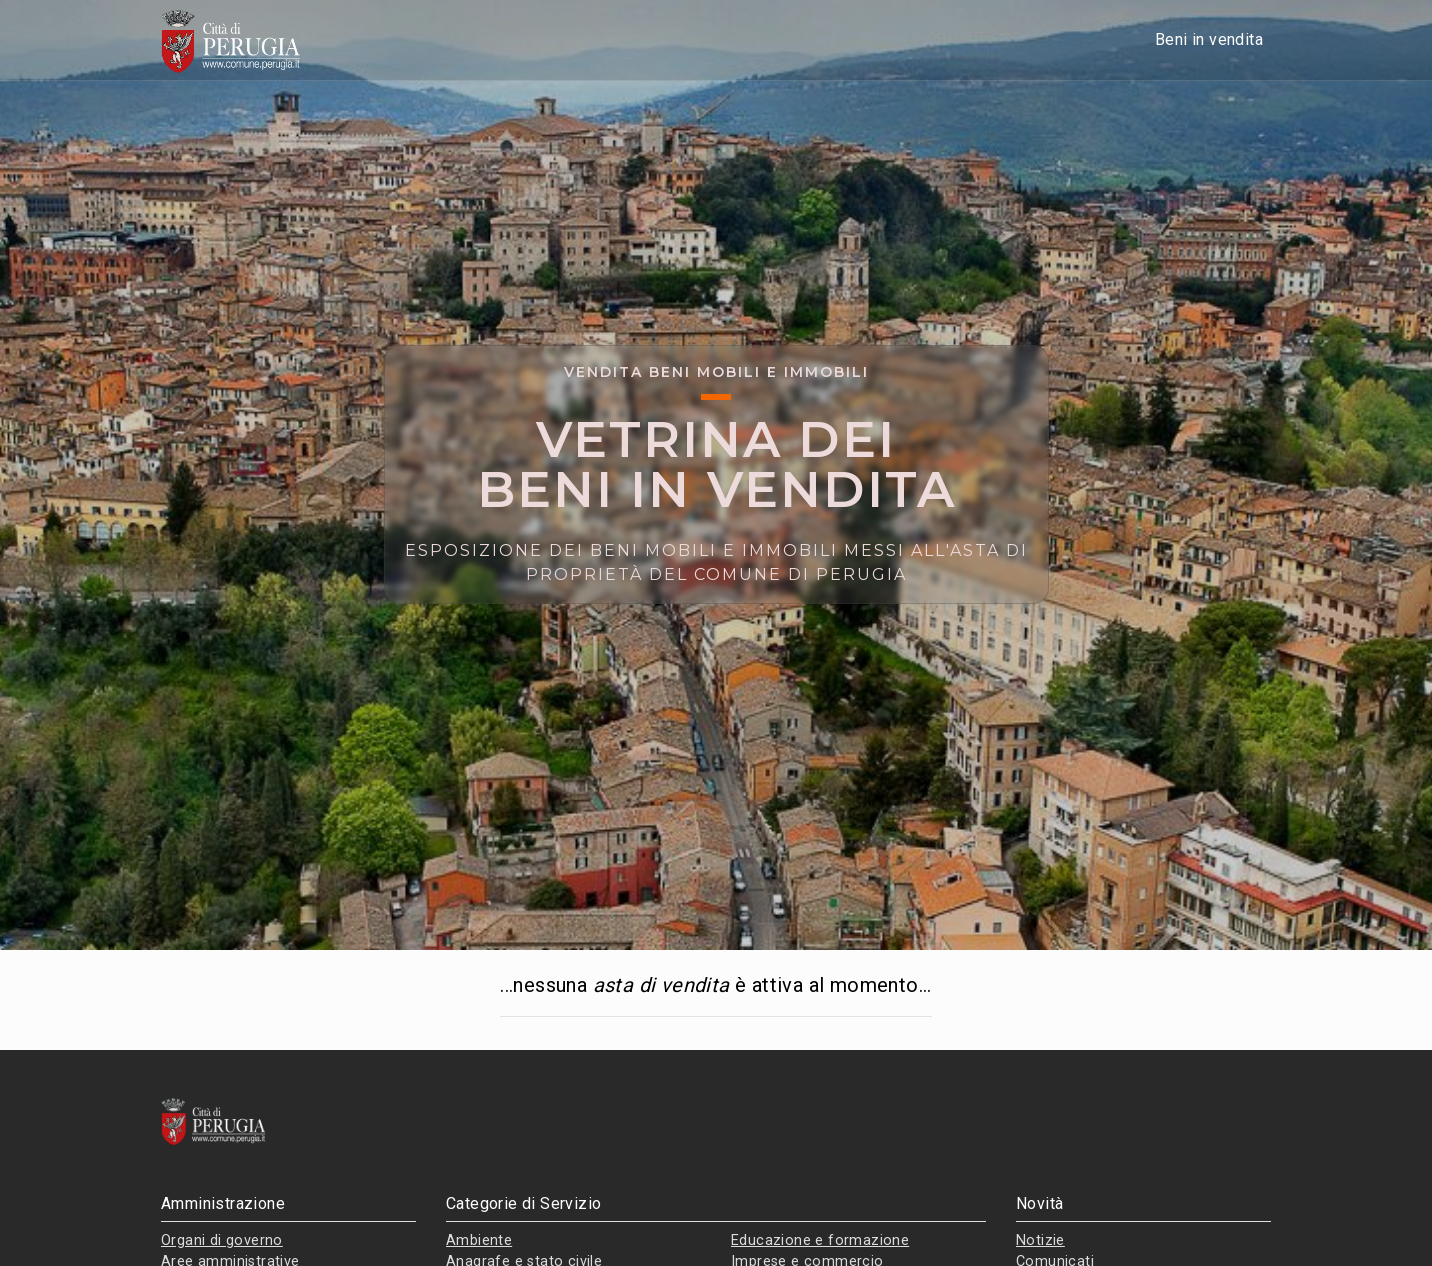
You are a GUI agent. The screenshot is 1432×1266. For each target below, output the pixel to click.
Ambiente (479, 1240)
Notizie (1040, 1240)
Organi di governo (222, 1240)
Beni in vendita (1209, 39)
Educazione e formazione (820, 1240)
